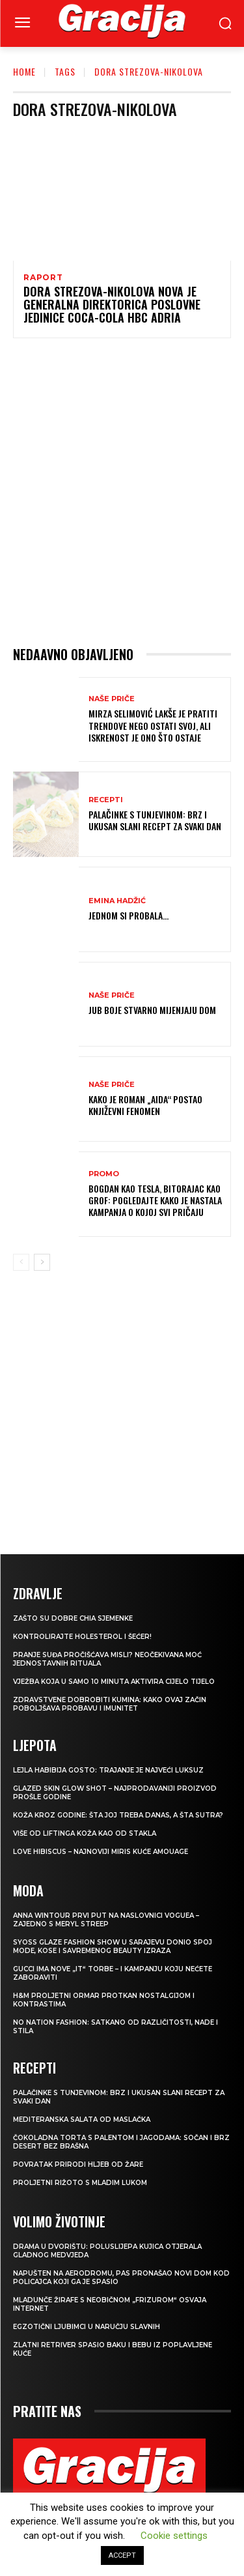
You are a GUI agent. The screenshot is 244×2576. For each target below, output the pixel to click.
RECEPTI (105, 799)
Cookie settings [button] (174, 2535)
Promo (103, 1174)
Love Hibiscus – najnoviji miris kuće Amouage (100, 1851)
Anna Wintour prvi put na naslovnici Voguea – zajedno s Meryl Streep (106, 1919)
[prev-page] (21, 1262)
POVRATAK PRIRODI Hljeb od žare (78, 2164)
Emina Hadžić (117, 900)
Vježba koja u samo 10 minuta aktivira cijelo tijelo (114, 1681)
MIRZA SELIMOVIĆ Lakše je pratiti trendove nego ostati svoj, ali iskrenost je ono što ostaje (152, 725)
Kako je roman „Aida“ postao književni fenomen (145, 1105)
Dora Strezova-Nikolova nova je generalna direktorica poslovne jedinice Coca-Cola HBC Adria (111, 304)
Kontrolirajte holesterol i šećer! (82, 1636)
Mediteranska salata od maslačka (81, 2119)
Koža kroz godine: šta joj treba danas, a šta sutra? (118, 1815)
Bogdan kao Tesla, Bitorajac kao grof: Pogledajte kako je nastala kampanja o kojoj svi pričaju (155, 1200)
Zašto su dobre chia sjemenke (73, 1618)
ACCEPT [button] (122, 2555)
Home (24, 71)
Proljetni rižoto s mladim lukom (80, 2182)
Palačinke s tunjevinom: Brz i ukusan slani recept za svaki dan (154, 820)
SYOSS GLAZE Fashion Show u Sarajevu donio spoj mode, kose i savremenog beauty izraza (112, 1946)
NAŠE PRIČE (111, 698)
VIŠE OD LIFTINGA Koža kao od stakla (84, 1833)
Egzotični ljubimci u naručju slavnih (86, 2327)
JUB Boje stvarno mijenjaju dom (152, 1010)
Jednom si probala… (128, 915)
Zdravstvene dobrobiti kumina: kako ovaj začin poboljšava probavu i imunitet (109, 1704)
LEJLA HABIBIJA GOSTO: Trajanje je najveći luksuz (108, 1770)
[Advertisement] (122, 491)
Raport (43, 278)
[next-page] (42, 1262)
